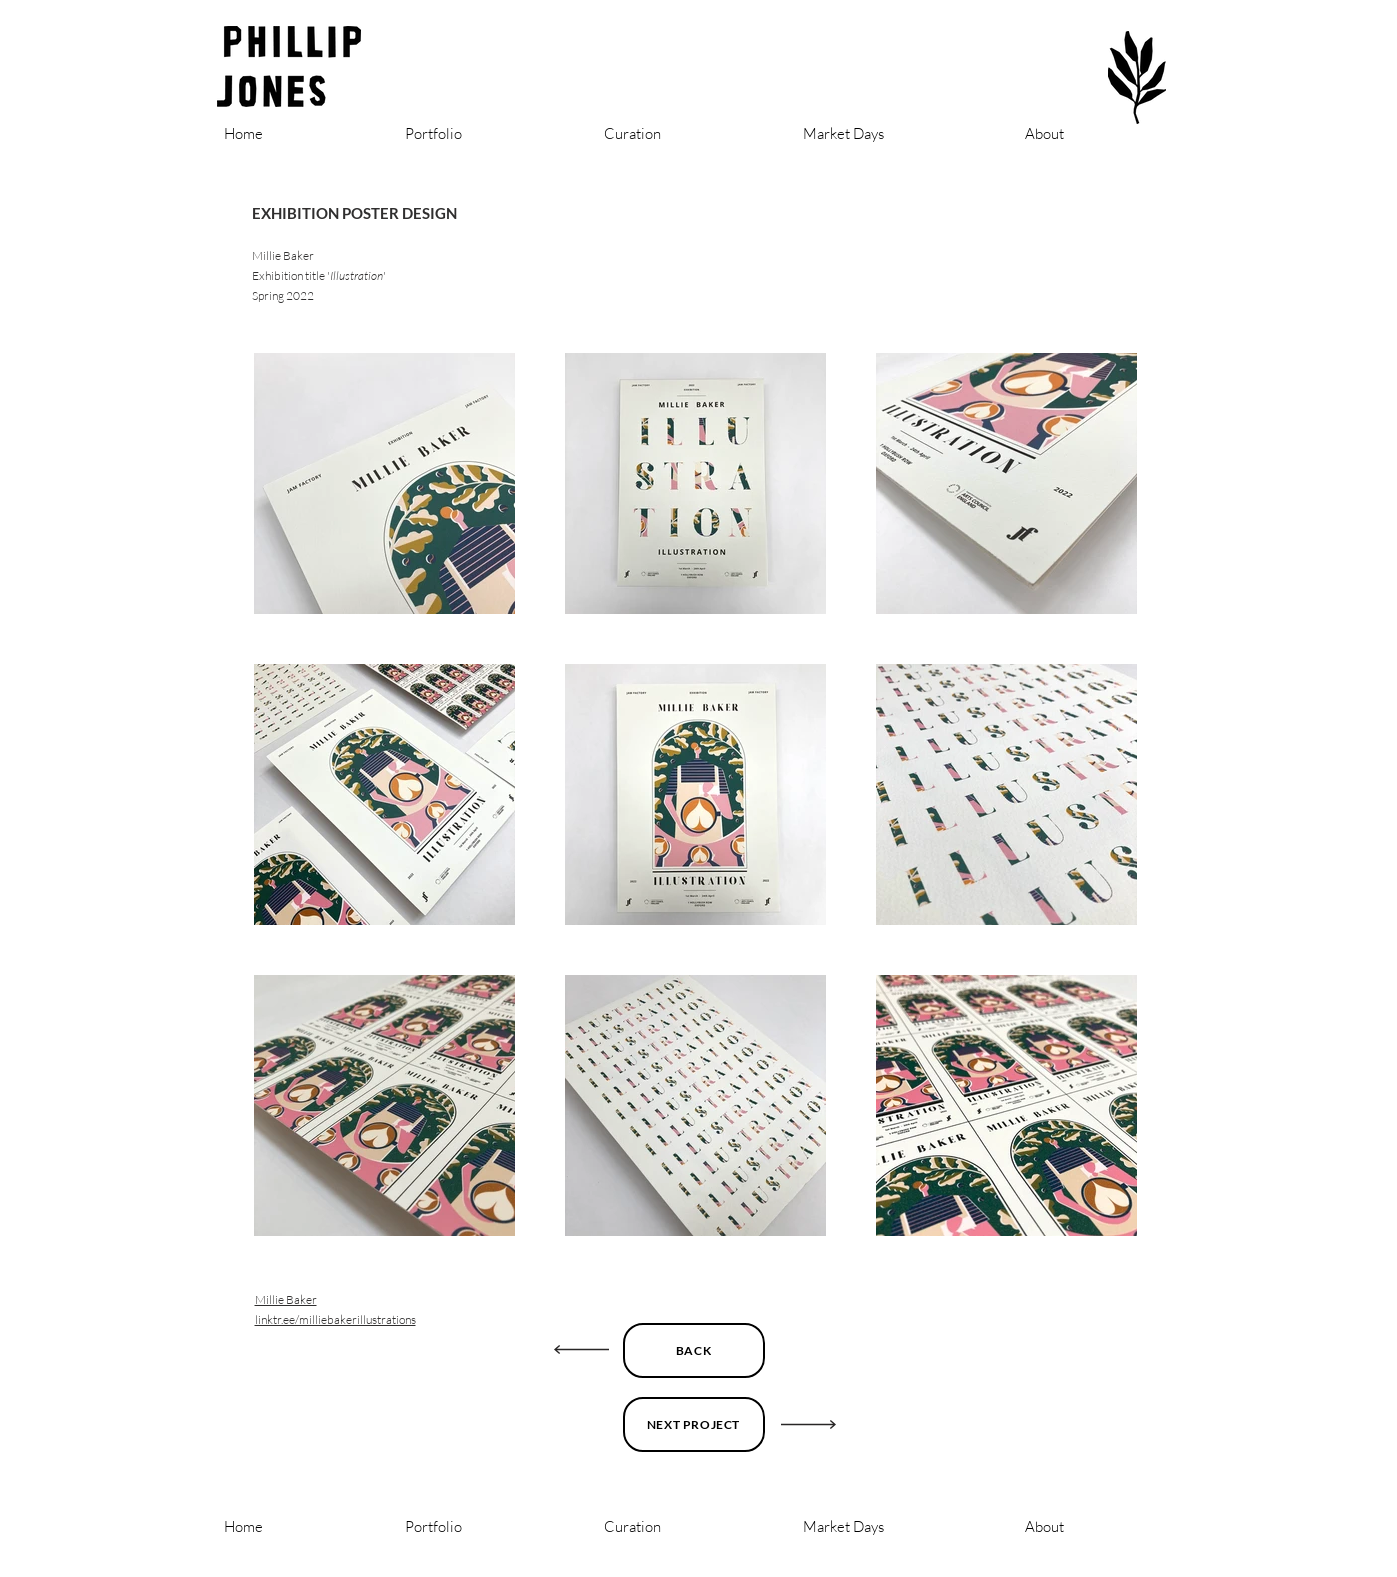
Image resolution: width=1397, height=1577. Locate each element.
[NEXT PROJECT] (694, 1424)
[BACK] (694, 1350)
